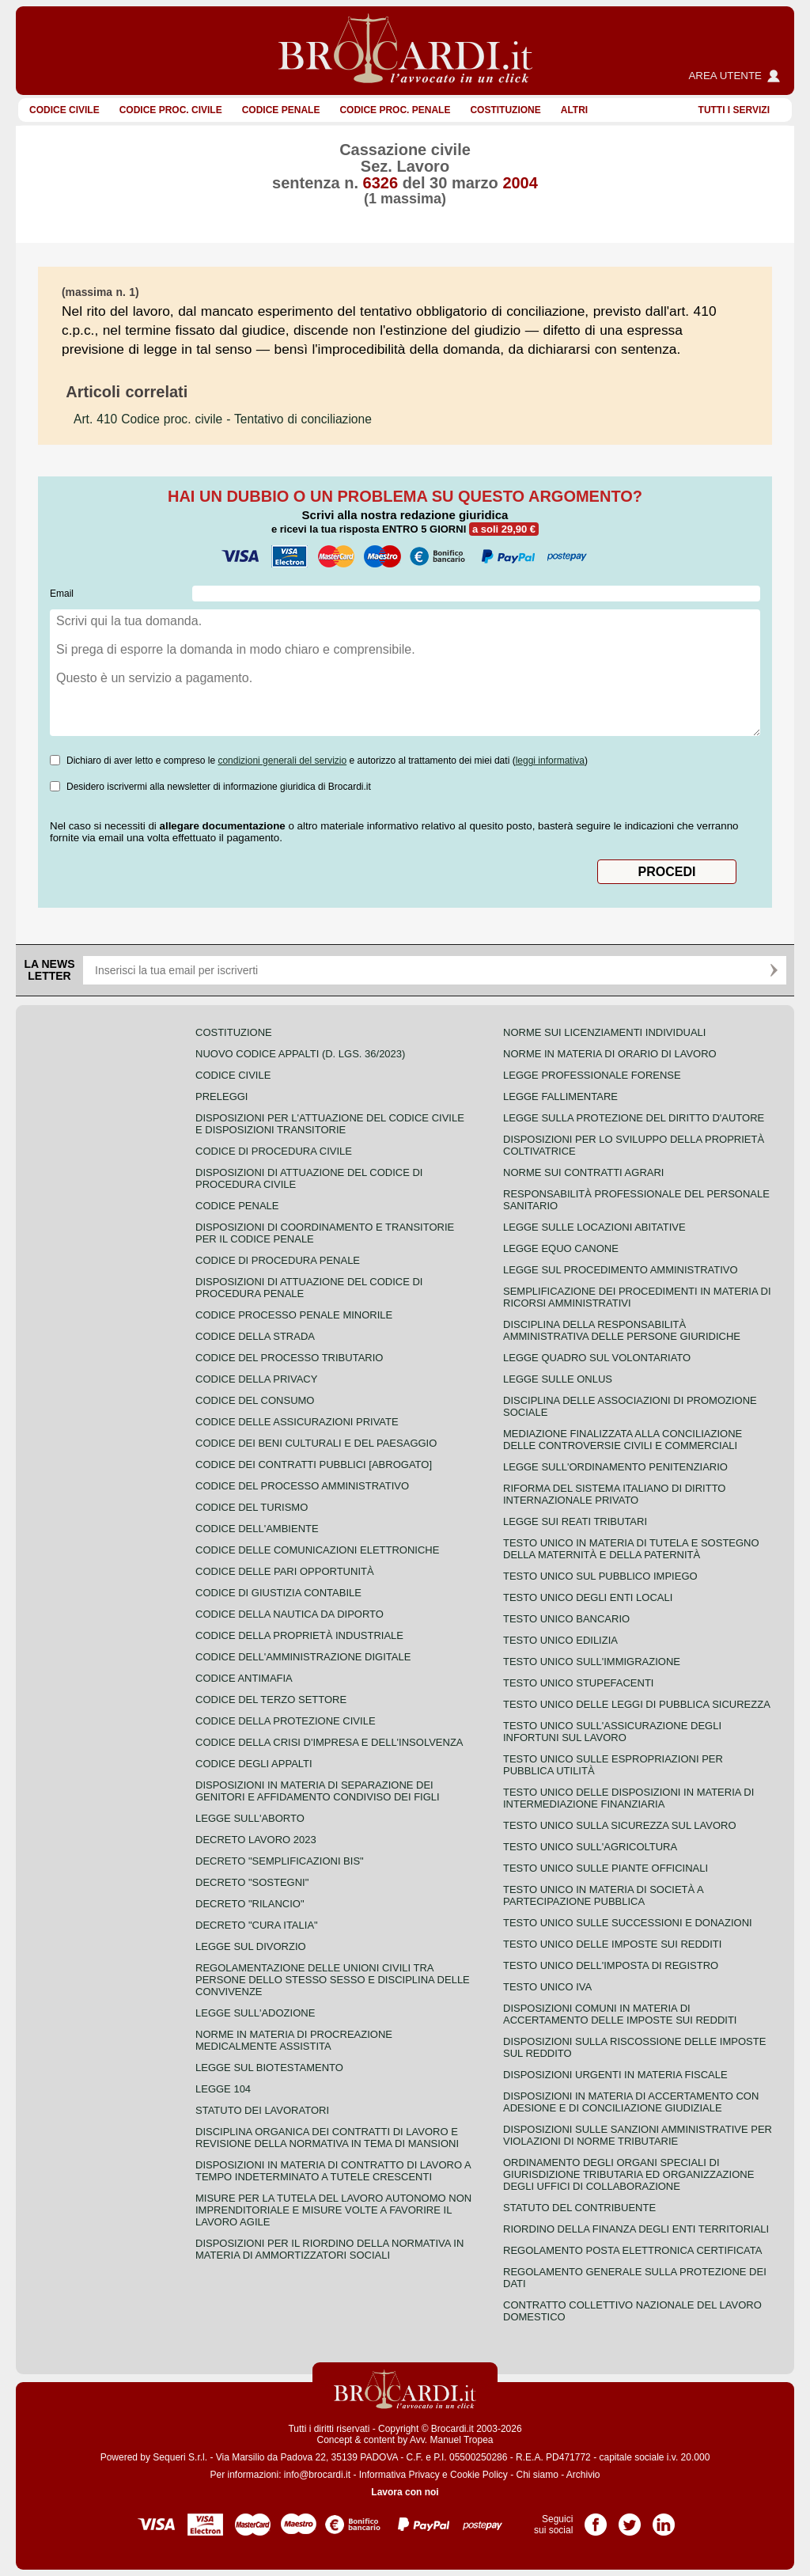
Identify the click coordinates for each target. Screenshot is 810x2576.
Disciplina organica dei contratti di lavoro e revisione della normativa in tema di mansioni (327, 2137)
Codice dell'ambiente (257, 1529)
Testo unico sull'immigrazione (591, 1661)
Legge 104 (223, 2089)
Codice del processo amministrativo (302, 1486)
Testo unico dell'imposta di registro (610, 1965)
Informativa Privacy (399, 2474)
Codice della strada (255, 1336)
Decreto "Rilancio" (250, 1904)
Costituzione (505, 110)
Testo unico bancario (566, 1619)
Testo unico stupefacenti (578, 1683)
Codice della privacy (256, 1379)
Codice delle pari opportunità (284, 1571)
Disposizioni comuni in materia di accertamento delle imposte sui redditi (619, 2014)
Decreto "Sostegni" (251, 1882)
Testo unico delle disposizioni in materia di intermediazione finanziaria (628, 1798)
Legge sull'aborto (250, 1818)
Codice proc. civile (170, 110)
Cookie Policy (479, 2474)
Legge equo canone (561, 1248)
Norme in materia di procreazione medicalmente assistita (293, 2040)
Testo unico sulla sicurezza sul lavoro (619, 1825)
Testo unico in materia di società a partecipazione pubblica (603, 1895)
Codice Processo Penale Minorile (293, 1315)
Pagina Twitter (630, 2519)
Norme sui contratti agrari (583, 1172)
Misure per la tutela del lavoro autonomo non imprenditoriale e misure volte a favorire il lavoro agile (333, 2210)
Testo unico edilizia (560, 1640)
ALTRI (574, 110)
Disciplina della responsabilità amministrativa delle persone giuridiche (621, 1330)
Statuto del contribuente (579, 2208)
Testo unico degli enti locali (587, 1597)
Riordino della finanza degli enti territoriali (636, 2229)
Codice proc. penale (394, 110)
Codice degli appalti (253, 1764)
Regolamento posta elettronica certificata (632, 2250)
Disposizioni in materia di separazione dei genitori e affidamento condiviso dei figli (317, 1791)
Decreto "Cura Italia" (256, 1925)
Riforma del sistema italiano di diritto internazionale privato (614, 1494)
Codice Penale (281, 110)
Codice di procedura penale (277, 1260)
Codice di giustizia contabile (278, 1593)
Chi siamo (537, 2474)
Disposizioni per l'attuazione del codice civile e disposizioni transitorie (329, 1124)
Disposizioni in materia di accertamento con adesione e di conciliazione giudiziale (631, 2102)
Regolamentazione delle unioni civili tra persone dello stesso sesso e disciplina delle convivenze (332, 1979)
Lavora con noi (404, 2492)
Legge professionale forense (592, 1075)
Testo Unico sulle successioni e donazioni (627, 1923)
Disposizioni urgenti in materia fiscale (615, 2075)
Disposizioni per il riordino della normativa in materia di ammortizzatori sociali (329, 2249)
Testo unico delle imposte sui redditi (612, 1944)
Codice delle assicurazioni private (297, 1422)
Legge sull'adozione (255, 2013)
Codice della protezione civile (285, 1721)
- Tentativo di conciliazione (223, 419)
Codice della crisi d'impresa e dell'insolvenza (329, 1742)
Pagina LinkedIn (664, 2519)
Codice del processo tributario (289, 1358)
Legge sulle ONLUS (557, 1379)
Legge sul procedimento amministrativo (620, 1270)
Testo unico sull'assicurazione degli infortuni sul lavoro (612, 1731)
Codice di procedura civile (273, 1151)
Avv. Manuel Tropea (452, 2439)
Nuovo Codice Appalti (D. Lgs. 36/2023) (300, 1054)
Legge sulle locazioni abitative (594, 1227)
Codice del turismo (251, 1507)
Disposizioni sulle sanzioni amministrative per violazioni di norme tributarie (637, 2135)
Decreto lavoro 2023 (255, 1840)
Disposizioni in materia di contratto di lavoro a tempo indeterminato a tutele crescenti (333, 2171)
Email (62, 593)
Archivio (583, 2474)
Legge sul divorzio (250, 1946)
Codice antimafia (244, 1678)
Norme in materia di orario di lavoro (610, 1054)
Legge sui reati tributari (575, 1521)
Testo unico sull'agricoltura (590, 1847)
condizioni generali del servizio (282, 760)
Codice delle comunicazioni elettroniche (317, 1550)
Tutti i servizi (734, 110)
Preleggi (221, 1096)
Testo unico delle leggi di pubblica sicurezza (636, 1704)
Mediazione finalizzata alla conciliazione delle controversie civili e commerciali (622, 1439)
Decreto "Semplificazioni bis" (279, 1861)
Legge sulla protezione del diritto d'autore (633, 1118)
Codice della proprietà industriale (299, 1635)
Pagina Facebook (596, 2519)
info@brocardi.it (317, 2474)
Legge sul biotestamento (269, 2067)
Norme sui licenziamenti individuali (604, 1032)
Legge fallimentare (560, 1096)
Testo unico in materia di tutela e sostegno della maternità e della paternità (631, 1549)
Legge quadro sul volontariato (597, 1358)
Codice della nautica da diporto (289, 1614)
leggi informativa (550, 760)
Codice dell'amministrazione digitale (303, 1657)
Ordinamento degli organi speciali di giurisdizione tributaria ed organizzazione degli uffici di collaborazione (628, 2174)
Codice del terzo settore (270, 1699)
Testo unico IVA (547, 1987)
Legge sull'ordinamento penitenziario (615, 1467)
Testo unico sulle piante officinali (605, 1868)
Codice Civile (64, 110)
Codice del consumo (254, 1400)
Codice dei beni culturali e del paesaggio (316, 1443)
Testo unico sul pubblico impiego (600, 1576)
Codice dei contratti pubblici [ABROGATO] (313, 1464)
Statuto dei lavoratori (262, 2110)
